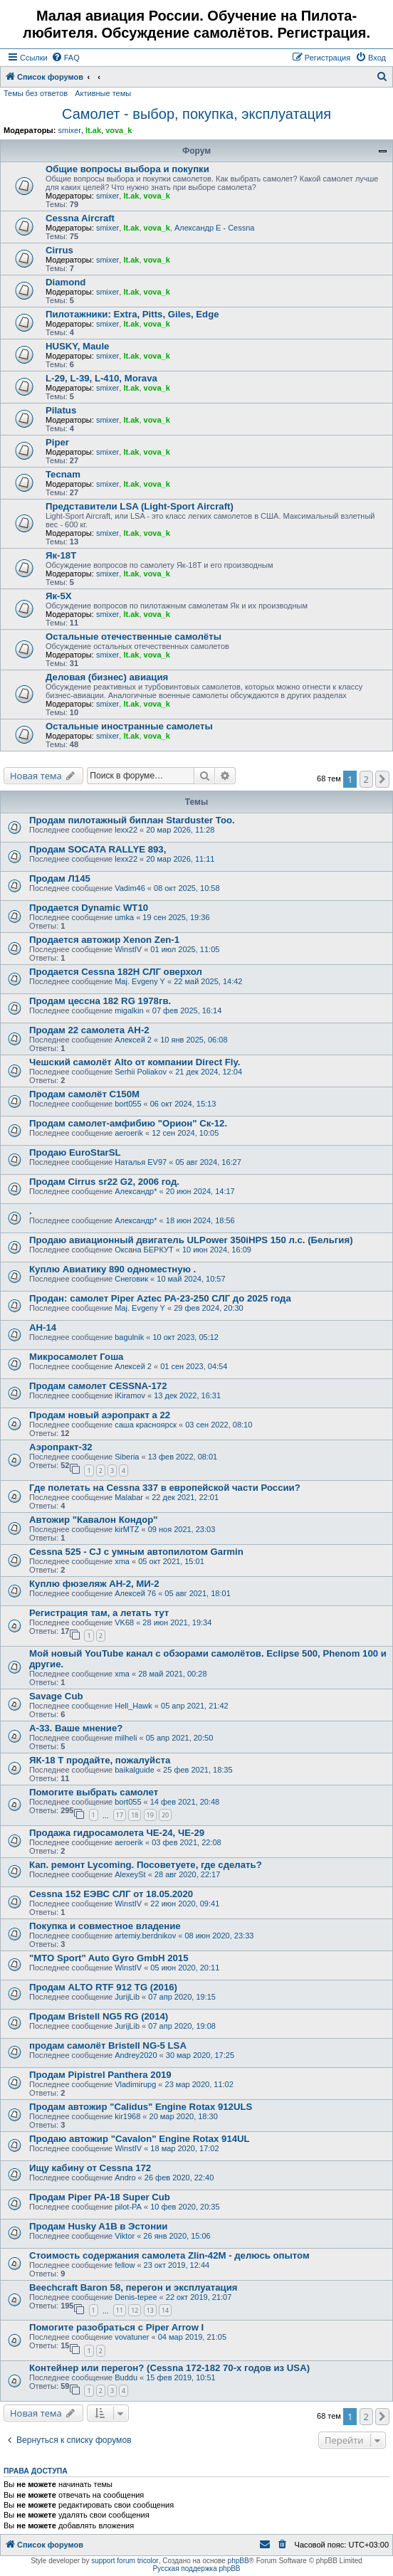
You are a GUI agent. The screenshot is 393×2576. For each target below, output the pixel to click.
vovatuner (132, 2337)
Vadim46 (130, 888)
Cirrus (59, 250)
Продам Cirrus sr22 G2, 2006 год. (104, 1181)
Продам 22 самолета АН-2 (89, 1030)
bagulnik (129, 1337)
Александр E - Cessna (214, 227)
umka (124, 917)
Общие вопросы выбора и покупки (127, 169)
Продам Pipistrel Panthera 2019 (100, 2074)
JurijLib (127, 1996)
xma (122, 1561)
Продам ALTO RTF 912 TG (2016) (103, 1987)
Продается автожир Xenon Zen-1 (104, 939)
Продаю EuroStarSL (75, 1152)
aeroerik (129, 1133)
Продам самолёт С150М (84, 1094)
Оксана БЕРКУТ (144, 1249)
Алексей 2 (133, 1039)
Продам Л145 (59, 878)
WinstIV (128, 949)
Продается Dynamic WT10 (88, 907)
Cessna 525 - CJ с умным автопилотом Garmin (136, 1551)
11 (119, 2310)
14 (165, 2310)
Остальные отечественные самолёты (133, 636)
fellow (125, 2265)
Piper (57, 442)
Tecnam (63, 474)
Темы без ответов (36, 93)
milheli (126, 1737)
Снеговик (131, 1278)
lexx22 (126, 829)
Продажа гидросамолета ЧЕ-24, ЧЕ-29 (116, 1832)
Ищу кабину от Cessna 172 (90, 2168)
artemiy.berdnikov (145, 1935)
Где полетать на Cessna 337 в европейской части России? (164, 1487)
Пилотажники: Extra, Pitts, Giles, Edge (132, 314)
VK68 (124, 1622)
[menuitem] (65, 57)
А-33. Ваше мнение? (75, 1728)
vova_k (118, 130)
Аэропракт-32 (61, 1447)
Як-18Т (61, 555)
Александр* (136, 1191)
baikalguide (134, 1769)
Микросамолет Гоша (76, 1356)
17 (119, 1815)
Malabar (129, 1497)
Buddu (126, 2377)
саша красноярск (146, 1424)
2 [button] (366, 779)
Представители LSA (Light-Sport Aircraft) (140, 506)
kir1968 (127, 2116)
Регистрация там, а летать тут (99, 1613)
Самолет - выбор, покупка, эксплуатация (196, 114)
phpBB (238, 2561)
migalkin (129, 1010)
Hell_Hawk (133, 1705)
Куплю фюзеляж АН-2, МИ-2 (94, 1583)
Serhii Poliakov (141, 1071)
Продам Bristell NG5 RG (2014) (98, 2016)
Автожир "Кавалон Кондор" (93, 1519)
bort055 (128, 1103)
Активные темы (103, 93)
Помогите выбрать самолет (93, 1792)
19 (150, 1815)
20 (165, 1815)
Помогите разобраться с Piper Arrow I (116, 2327)
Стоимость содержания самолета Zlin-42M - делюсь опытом (169, 2255)
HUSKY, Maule (77, 346)
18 (134, 1815)
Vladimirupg (135, 2084)
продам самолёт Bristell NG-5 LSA (108, 2045)
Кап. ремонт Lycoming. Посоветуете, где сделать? (145, 1864)
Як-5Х (59, 596)
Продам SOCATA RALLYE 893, (97, 849)
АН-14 (42, 1327)
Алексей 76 (135, 1593)
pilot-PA (128, 2206)
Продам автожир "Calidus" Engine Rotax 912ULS (140, 2106)
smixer (69, 130)
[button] (382, 779)
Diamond (65, 282)
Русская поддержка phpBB (196, 2568)
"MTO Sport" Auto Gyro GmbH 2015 (109, 1958)
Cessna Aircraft (80, 218)
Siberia (127, 1456)
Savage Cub (56, 1696)
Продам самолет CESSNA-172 (98, 1386)
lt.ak (93, 130)
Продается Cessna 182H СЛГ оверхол (115, 971)
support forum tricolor (124, 2561)
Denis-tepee (136, 2297)
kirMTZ (127, 1529)
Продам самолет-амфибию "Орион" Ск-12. (128, 1123)
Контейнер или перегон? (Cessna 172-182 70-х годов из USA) (169, 2368)
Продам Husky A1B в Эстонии (98, 2226)
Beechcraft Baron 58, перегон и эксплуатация (133, 2287)
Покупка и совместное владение (105, 1926)
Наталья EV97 (141, 1162)
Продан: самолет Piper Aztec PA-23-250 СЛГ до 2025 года (160, 1298)
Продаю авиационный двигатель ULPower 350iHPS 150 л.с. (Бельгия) (191, 1240)
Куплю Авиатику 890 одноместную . (112, 1269)
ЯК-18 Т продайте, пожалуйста (99, 1760)
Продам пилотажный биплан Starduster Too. (132, 820)
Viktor (125, 2236)
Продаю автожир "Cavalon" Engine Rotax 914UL (139, 2138)
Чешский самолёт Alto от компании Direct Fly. (135, 1062)
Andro (125, 2177)
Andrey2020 (136, 2055)
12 (134, 2310)
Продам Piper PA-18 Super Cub (99, 2197)
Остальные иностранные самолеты (129, 726)
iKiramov (130, 1395)
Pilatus (61, 410)
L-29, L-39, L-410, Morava (101, 378)
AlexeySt (130, 1874)
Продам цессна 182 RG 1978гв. (100, 1001)
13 (150, 2310)
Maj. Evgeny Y (140, 981)
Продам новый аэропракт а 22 (99, 1415)
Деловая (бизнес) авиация (107, 677)
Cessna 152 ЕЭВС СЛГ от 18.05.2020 (111, 1894)
